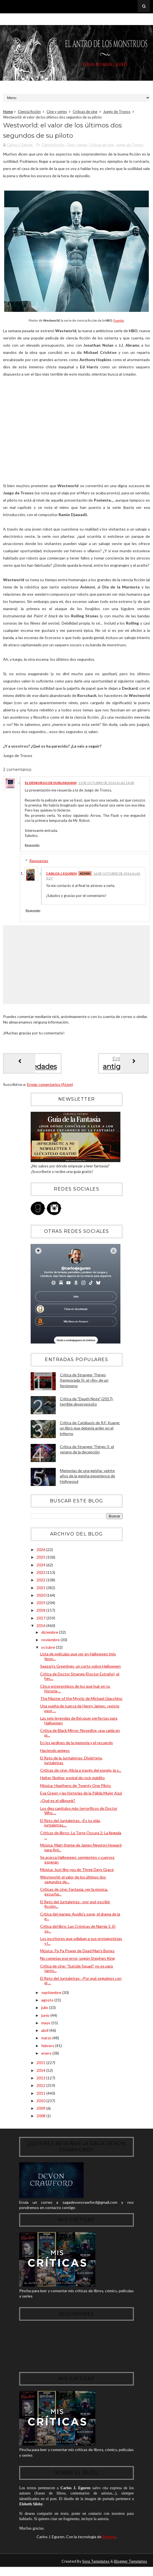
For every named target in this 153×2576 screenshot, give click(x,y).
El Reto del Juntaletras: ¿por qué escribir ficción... (75, 1907)
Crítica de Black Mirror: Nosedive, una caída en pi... (80, 1736)
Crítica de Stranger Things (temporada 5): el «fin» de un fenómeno (84, 1383)
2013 (41, 2081)
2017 (41, 1621)
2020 (41, 1598)
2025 (41, 1560)
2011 (41, 2096)
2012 (41, 2088)
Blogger (109, 2545)
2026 (41, 1552)
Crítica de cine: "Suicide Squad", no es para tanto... (76, 1971)
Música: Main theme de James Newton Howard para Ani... (81, 1850)
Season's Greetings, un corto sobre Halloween (80, 1669)
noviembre (50, 1643)
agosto (47, 2003)
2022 (41, 1583)
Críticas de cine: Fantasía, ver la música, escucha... (74, 1895)
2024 (41, 1568)
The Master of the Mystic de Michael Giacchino (81, 1701)
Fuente (118, 324)
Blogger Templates (130, 2570)
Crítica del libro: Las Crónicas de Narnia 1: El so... (77, 1932)
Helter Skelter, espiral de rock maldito (72, 1781)
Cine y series (57, 111)
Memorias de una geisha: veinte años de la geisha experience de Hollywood (87, 1479)
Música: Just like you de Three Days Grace (77, 1872)
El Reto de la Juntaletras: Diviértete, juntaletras (71, 1763)
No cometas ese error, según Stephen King (77, 1961)
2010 (41, 2104)
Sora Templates (96, 2570)
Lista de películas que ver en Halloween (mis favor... (78, 1659)
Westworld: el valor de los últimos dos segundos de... (73, 1882)
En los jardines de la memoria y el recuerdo (76, 1746)
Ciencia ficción (29, 111)
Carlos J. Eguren (61, 877)
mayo (46, 2026)
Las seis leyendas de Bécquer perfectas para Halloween (78, 1724)
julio (45, 2010)
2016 (41, 1628)
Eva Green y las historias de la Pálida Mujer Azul (81, 1796)
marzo (46, 2041)
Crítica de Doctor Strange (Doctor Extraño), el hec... (79, 1679)
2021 (41, 1590)
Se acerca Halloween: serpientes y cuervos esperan (77, 1863)
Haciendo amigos (55, 1753)
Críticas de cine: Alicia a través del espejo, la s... (80, 1773)
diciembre (50, 1635)
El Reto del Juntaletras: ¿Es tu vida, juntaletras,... (70, 1826)
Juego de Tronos (116, 111)
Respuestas (39, 864)
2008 (41, 2119)
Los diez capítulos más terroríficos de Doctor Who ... (78, 1813)
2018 (41, 1613)
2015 (41, 2066)
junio (45, 2018)
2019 (41, 1606)
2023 (41, 1575)
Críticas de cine (85, 111)
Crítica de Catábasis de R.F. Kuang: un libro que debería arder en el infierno (90, 1431)
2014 (41, 2073)
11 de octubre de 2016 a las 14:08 (106, 786)
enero (46, 2056)
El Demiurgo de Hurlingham (50, 786)
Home (8, 111)
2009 (41, 2111)
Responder (32, 848)
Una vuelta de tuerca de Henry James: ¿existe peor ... (79, 1711)
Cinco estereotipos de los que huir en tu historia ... (75, 1692)
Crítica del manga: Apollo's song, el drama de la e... (80, 1919)
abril (45, 2033)
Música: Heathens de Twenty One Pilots (75, 1788)
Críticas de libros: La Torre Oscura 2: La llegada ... (80, 1838)
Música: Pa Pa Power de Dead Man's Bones (77, 1954)
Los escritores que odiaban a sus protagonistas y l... (81, 1944)
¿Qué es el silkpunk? (57, 1803)
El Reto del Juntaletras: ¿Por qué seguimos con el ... (81, 1983)
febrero (48, 2049)
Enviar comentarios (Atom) (50, 1087)
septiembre (51, 1995)
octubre (48, 1650)
